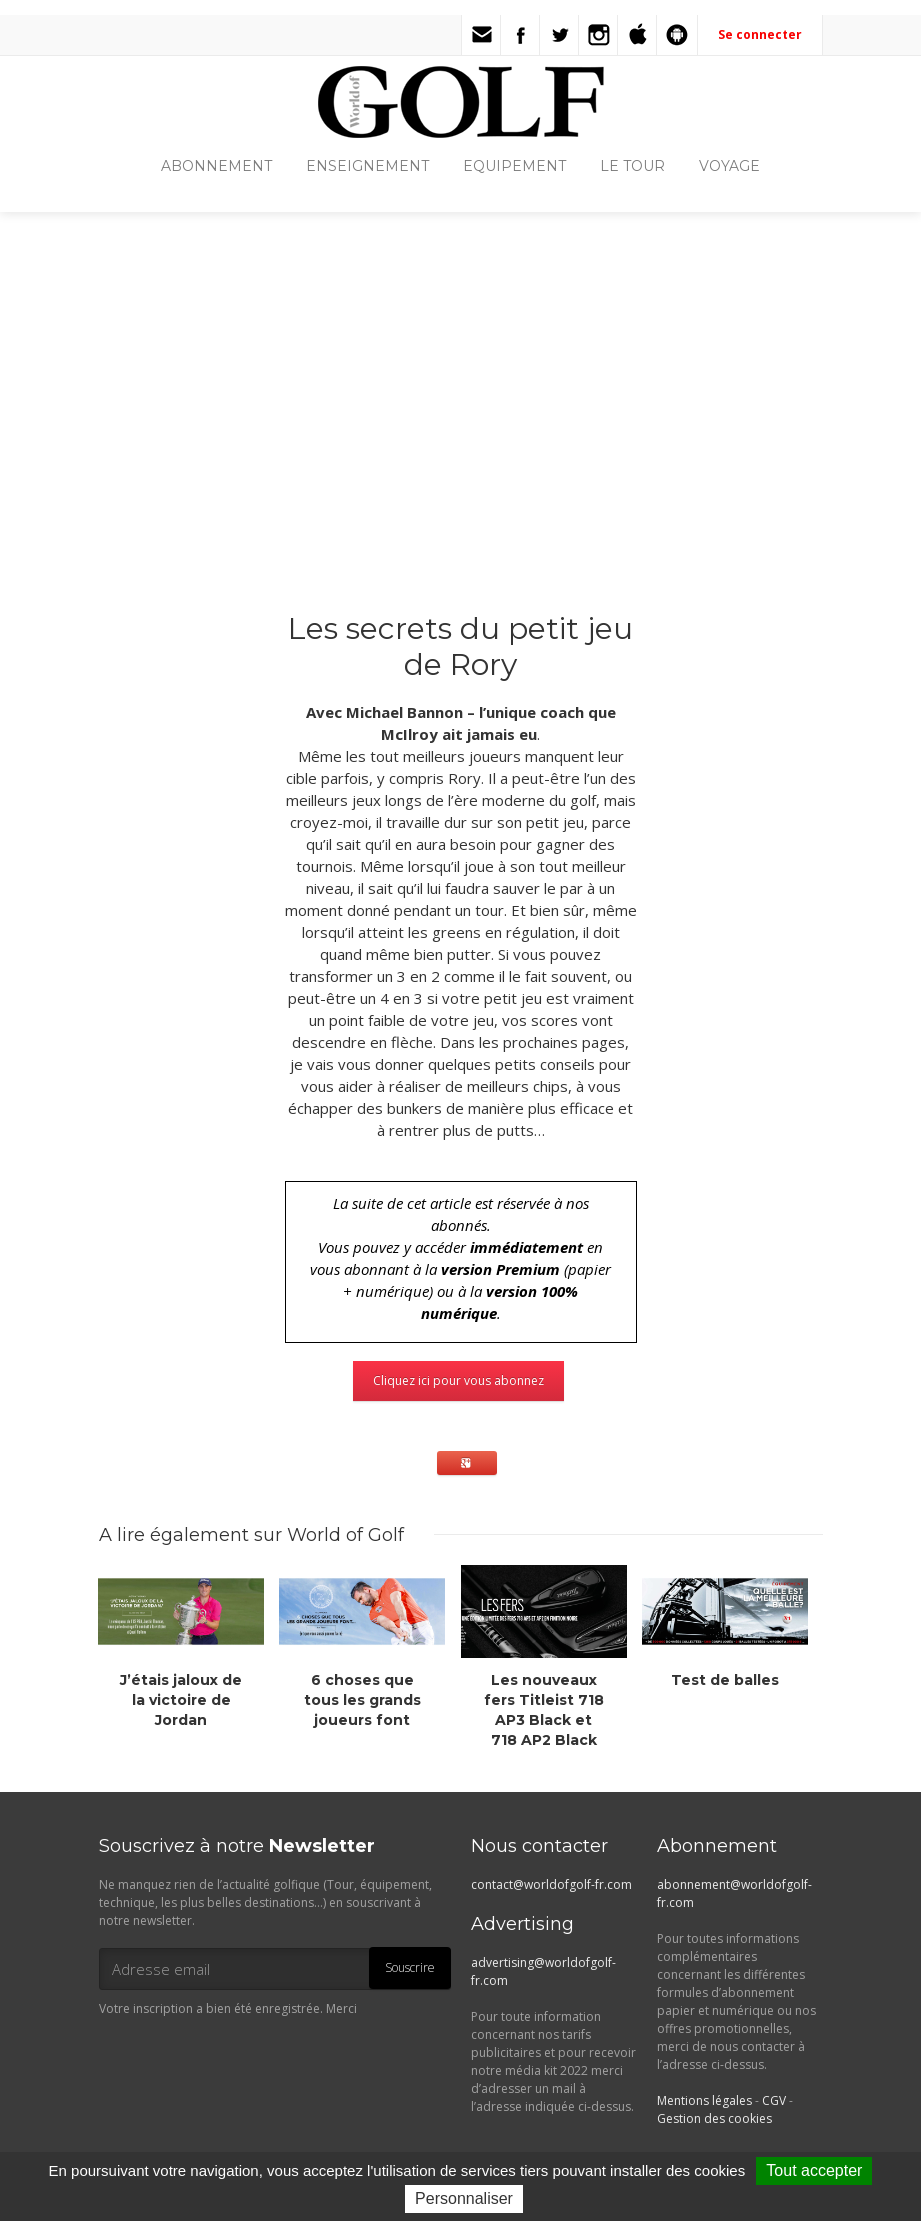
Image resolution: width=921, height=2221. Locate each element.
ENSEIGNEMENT (367, 166)
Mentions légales (704, 2100)
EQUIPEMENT (514, 166)
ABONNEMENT (216, 166)
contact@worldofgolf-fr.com (551, 1884)
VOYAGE (729, 166)
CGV (774, 2100)
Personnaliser (464, 2198)
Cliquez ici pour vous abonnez (458, 1380)
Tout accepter (814, 2170)
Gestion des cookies (714, 2118)
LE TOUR (632, 166)
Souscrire (410, 1967)
